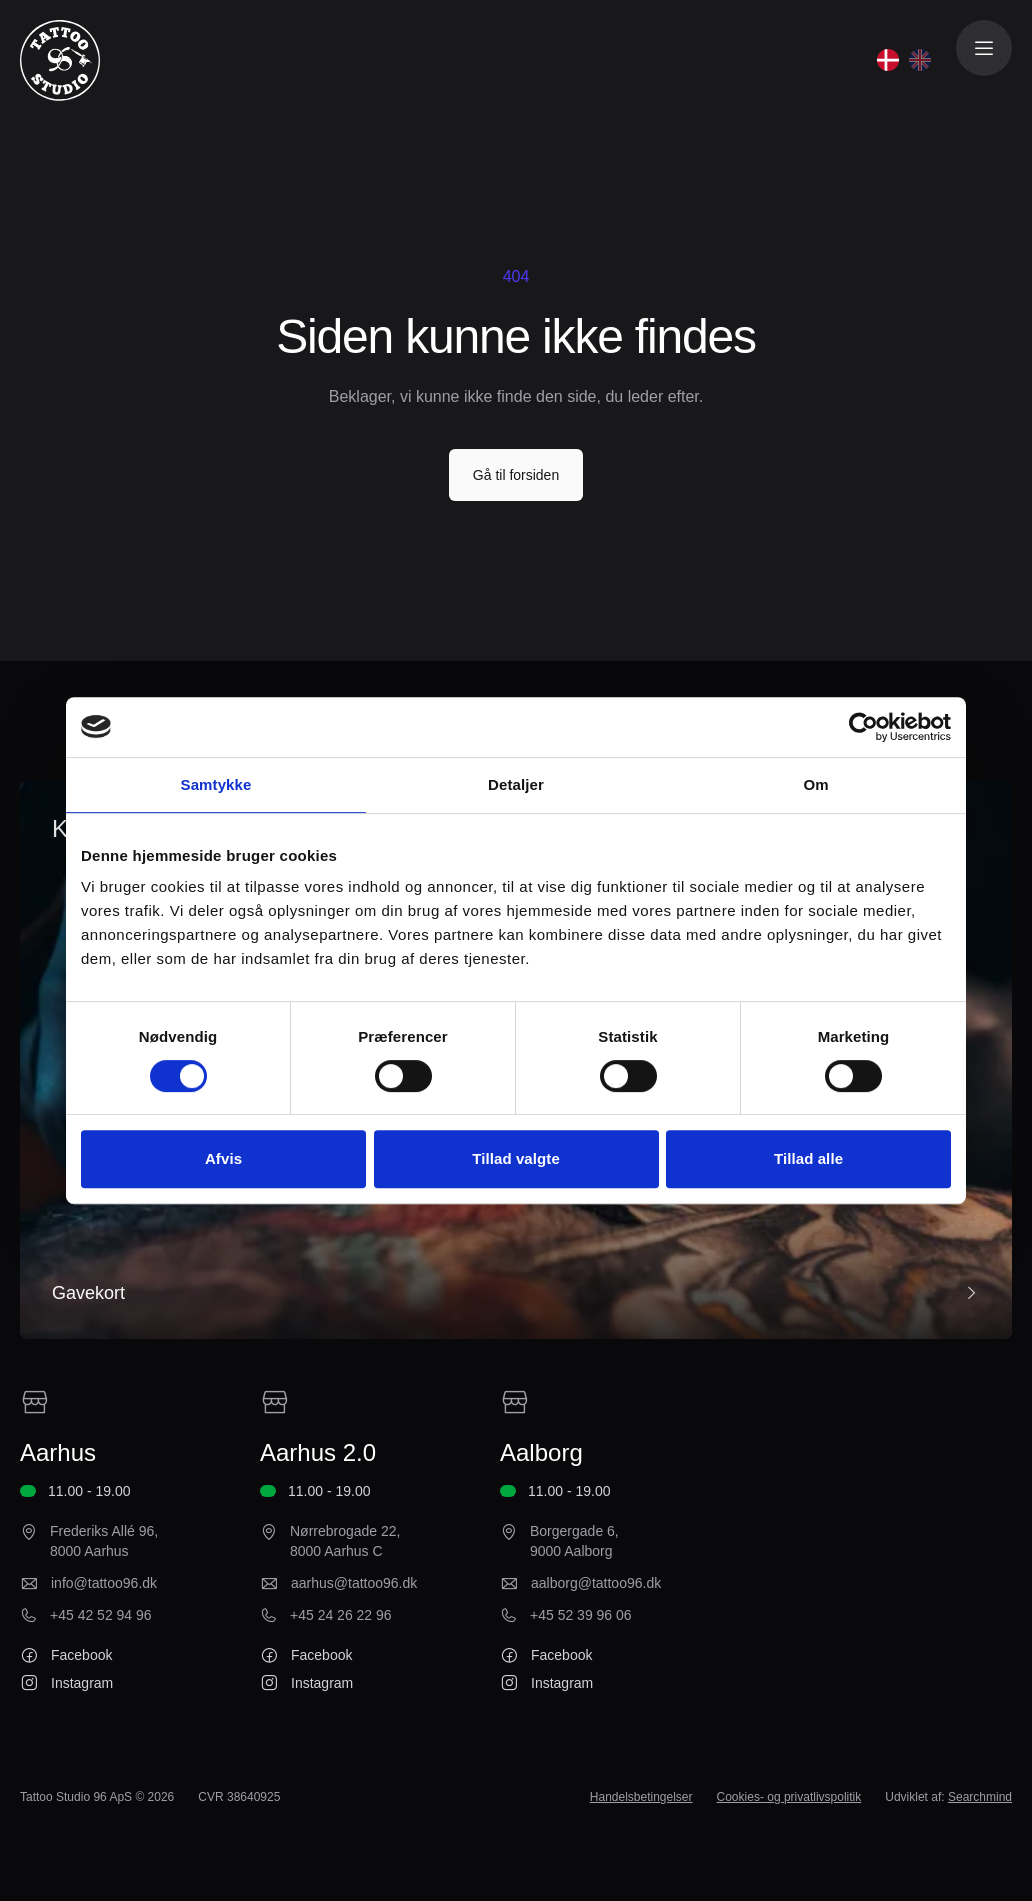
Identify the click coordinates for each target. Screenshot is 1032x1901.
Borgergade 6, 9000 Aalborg (574, 1541)
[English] (920, 60)
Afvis (223, 1158)
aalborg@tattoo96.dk (596, 1583)
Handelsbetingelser (641, 1797)
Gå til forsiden (516, 475)
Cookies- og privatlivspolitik (789, 1797)
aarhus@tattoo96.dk (354, 1583)
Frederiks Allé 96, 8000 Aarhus (104, 1541)
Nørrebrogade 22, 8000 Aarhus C (345, 1541)
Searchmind (980, 1797)
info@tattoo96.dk (104, 1583)
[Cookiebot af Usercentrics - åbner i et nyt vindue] (863, 727)
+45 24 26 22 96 (341, 1615)
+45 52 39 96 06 (581, 1615)
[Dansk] (888, 60)
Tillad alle (808, 1158)
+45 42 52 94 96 (101, 1615)
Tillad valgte (516, 1158)
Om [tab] (815, 784)
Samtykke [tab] (216, 784)
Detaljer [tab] (516, 784)
